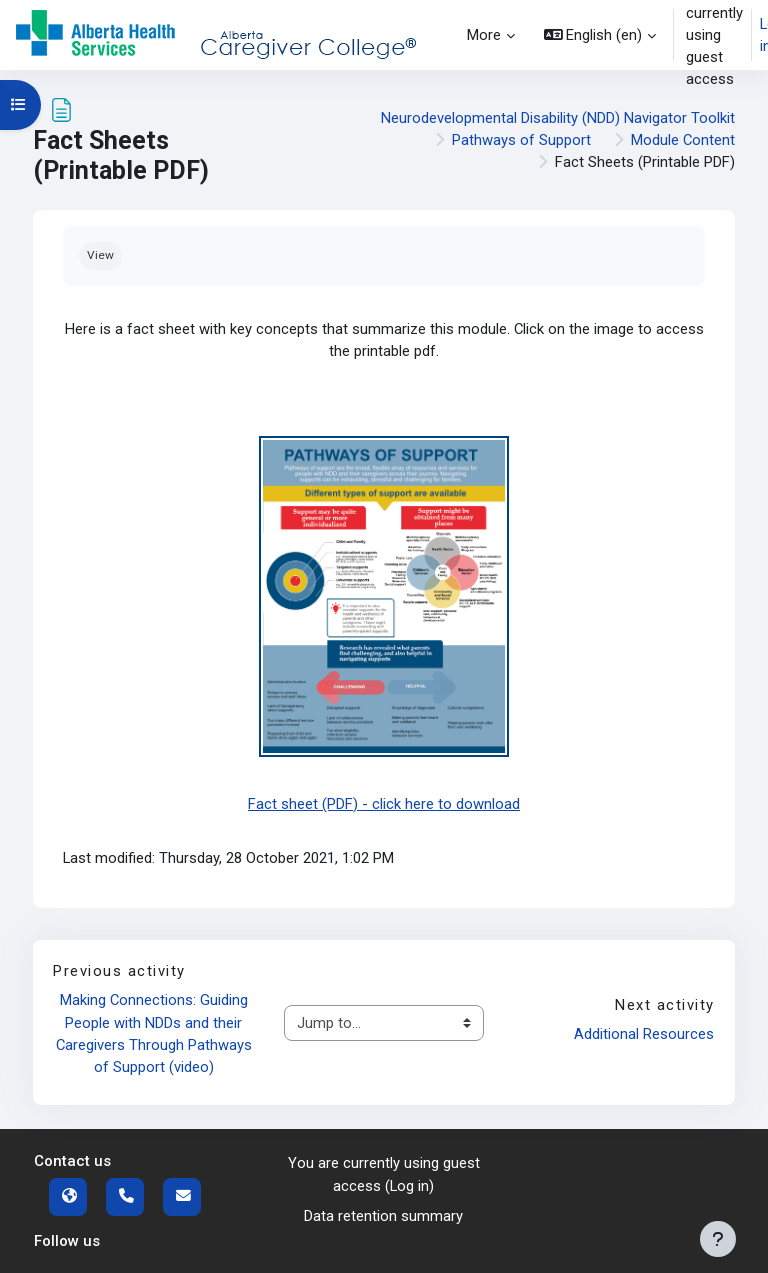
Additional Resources (644, 1034)
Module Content (683, 140)
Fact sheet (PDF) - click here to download (384, 804)
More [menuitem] (484, 35)
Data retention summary (383, 1216)
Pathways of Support (521, 140)
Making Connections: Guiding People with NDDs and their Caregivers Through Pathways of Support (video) (155, 1033)
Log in (409, 1186)
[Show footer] (718, 1239)
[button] (600, 35)
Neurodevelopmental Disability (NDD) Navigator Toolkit (558, 118)
